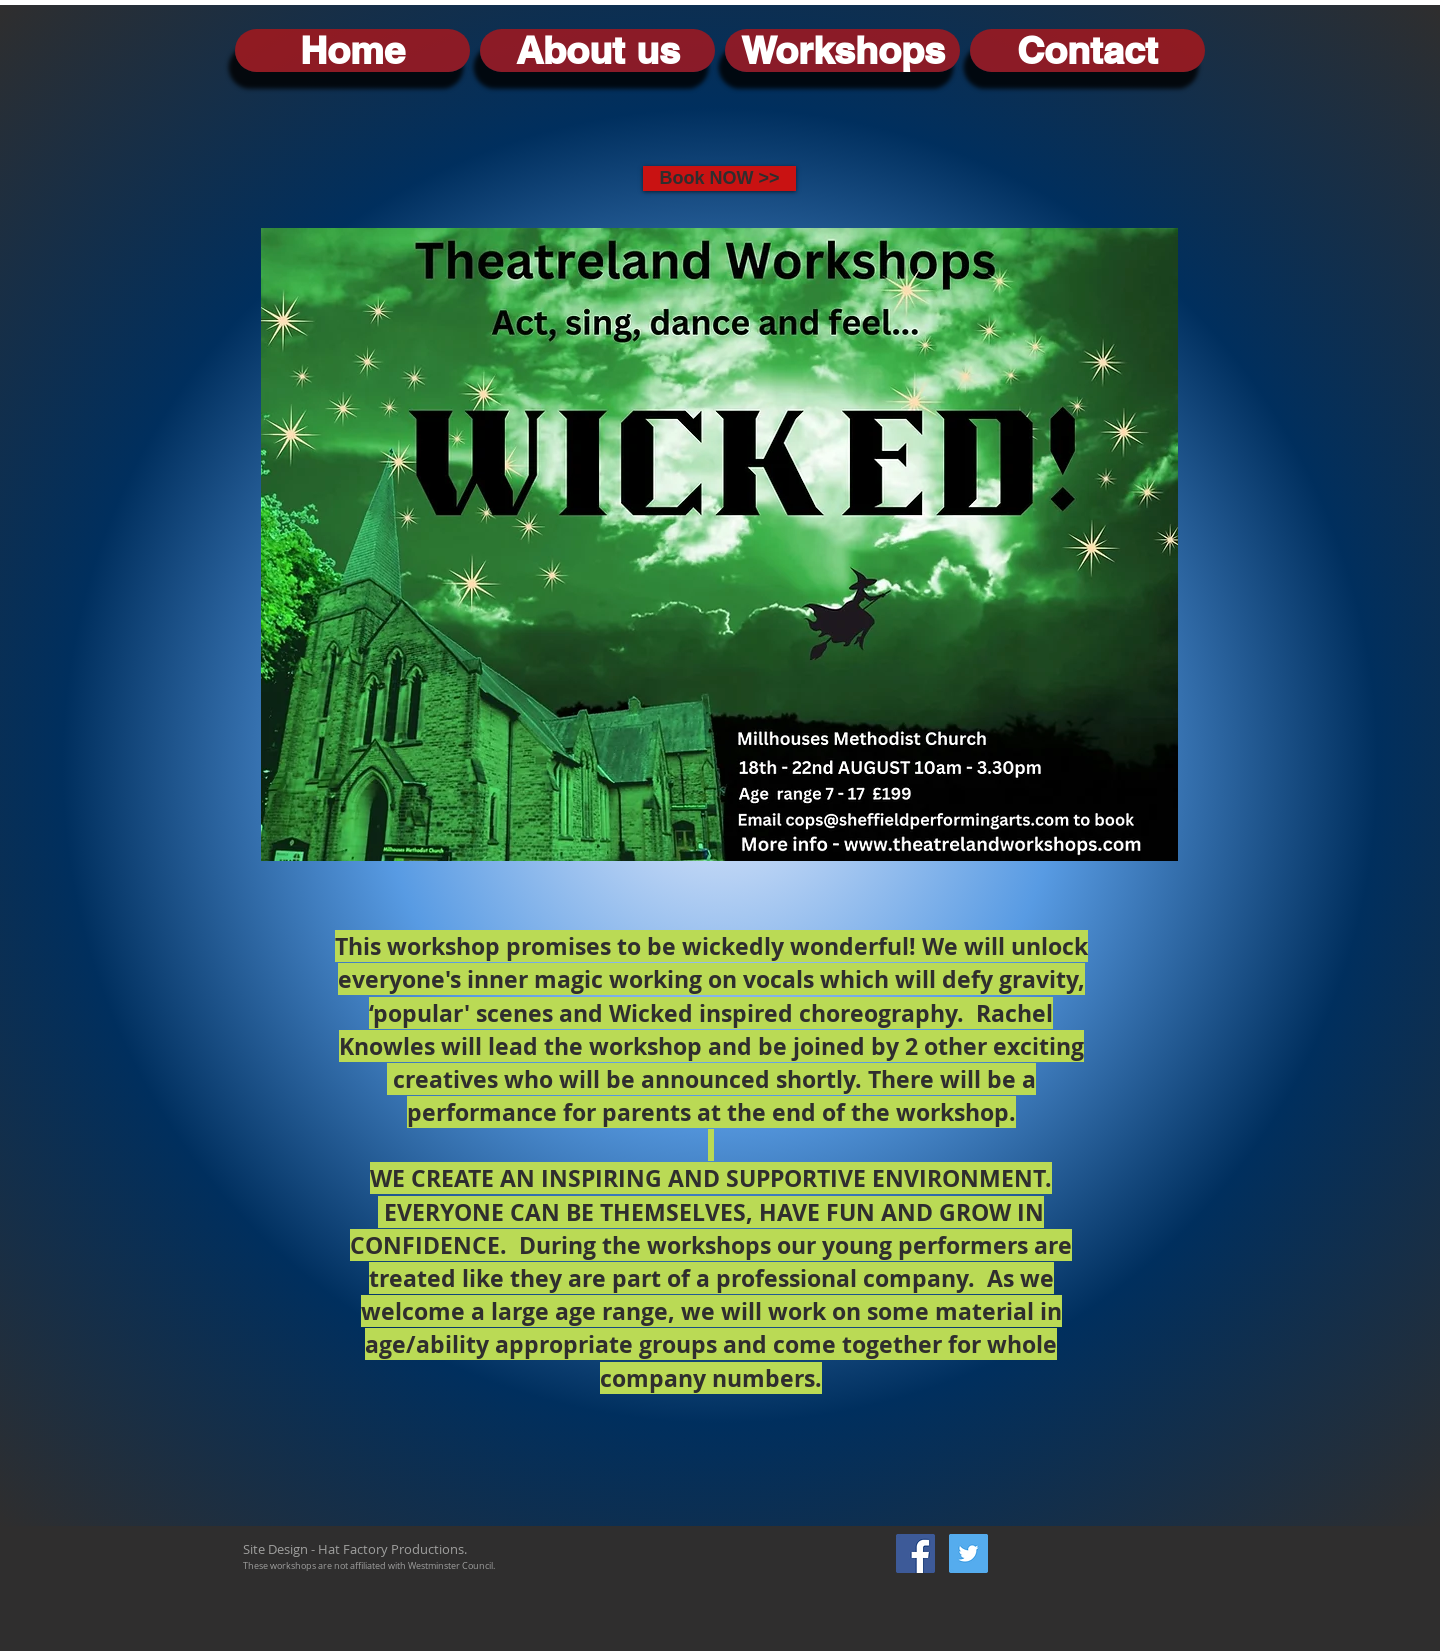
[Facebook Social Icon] (915, 1553)
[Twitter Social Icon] (968, 1553)
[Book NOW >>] (719, 178)
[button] (842, 50)
